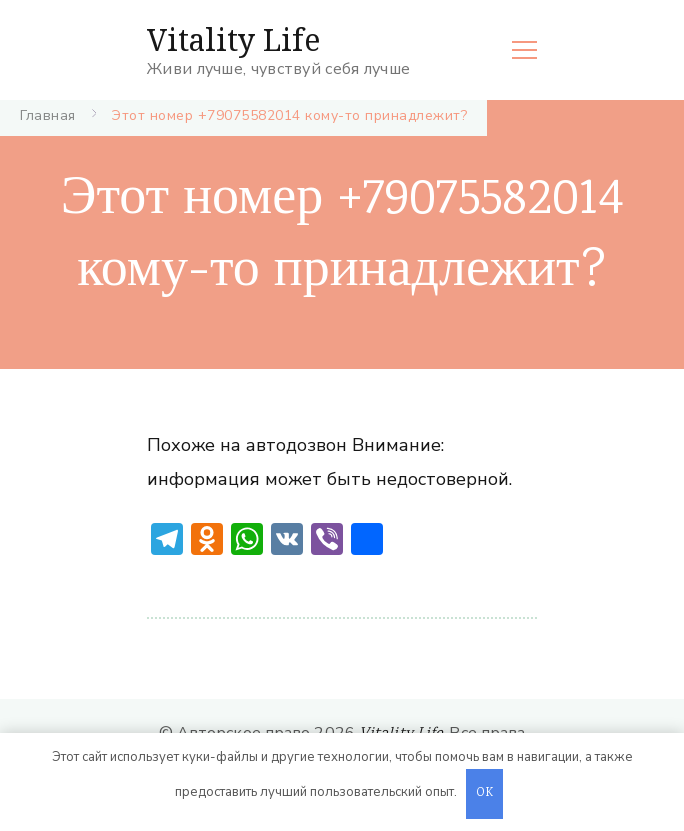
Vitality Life (233, 39)
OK (485, 793)
